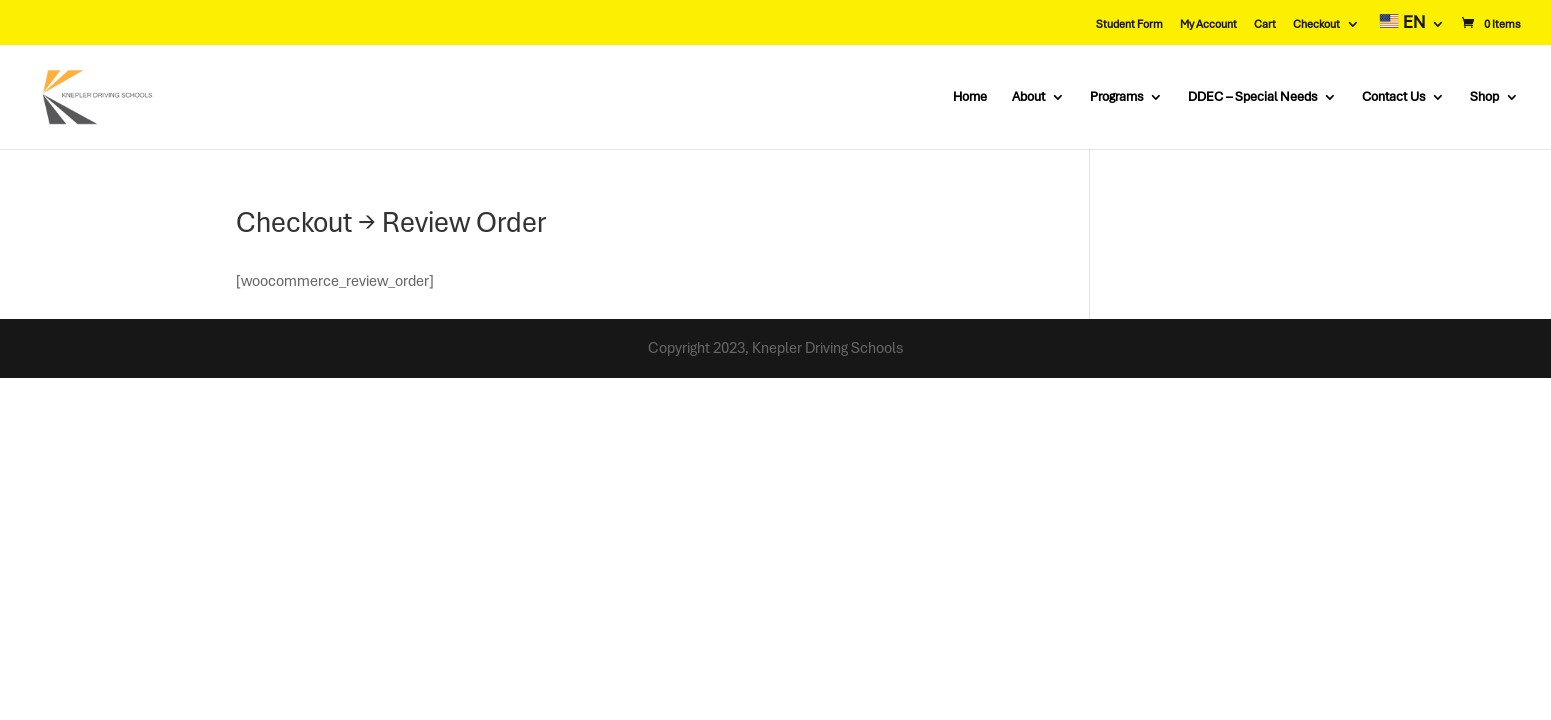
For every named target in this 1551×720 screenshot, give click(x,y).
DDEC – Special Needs (1252, 97)
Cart (1265, 24)
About (1028, 97)
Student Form (1129, 24)
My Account (1208, 24)
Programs (1116, 97)
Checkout (1316, 24)
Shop (1484, 97)
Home (970, 97)
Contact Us (1393, 97)
